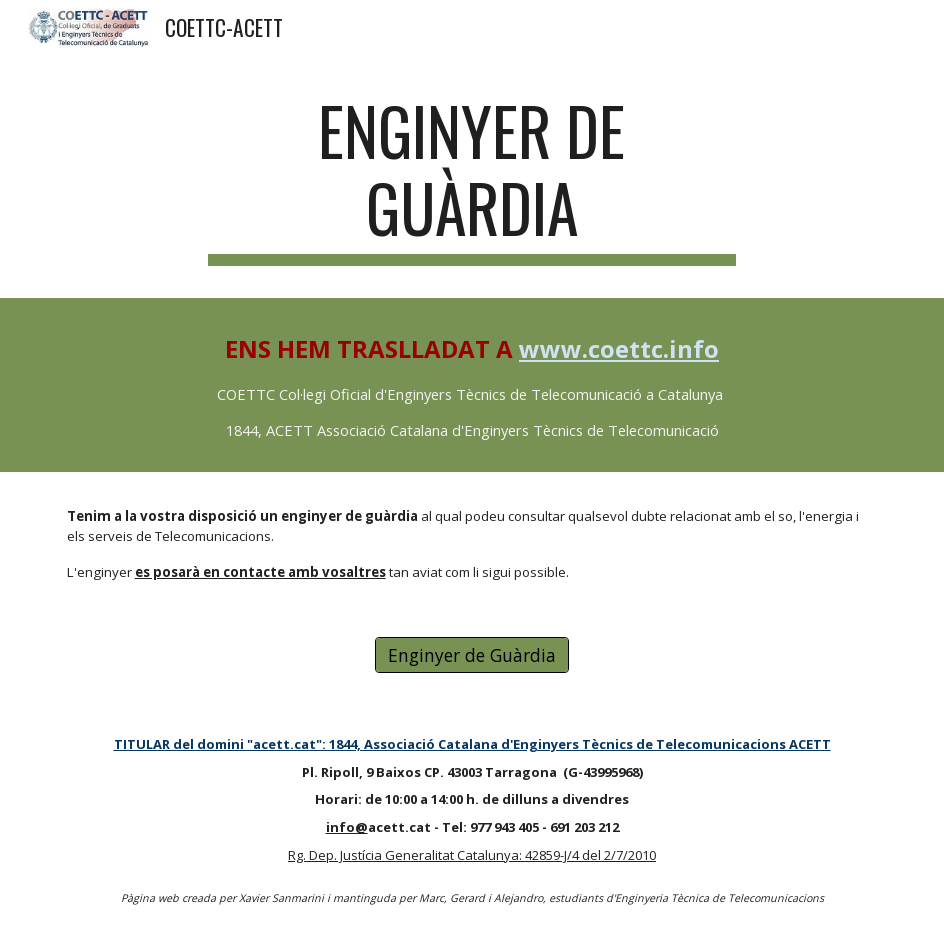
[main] (472, 179)
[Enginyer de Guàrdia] (472, 655)
